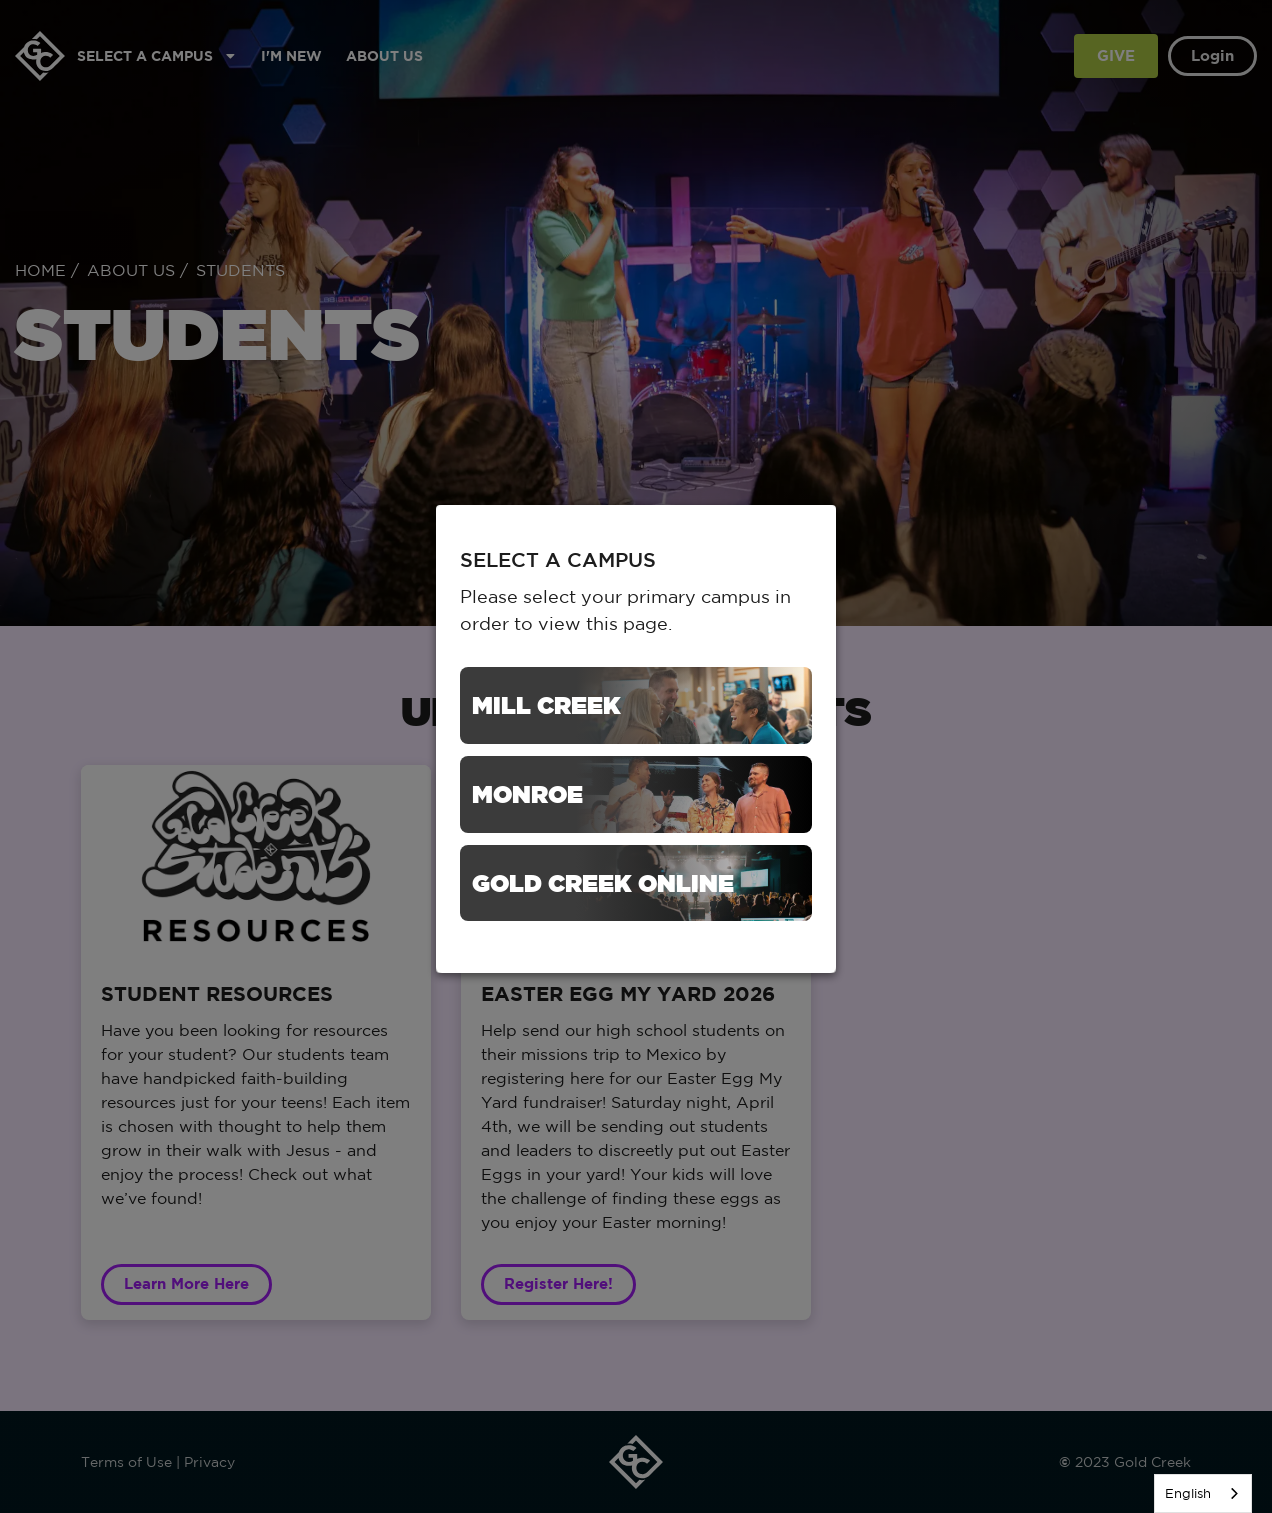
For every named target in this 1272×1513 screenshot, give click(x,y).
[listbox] (1203, 1493)
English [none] (1188, 1493)
